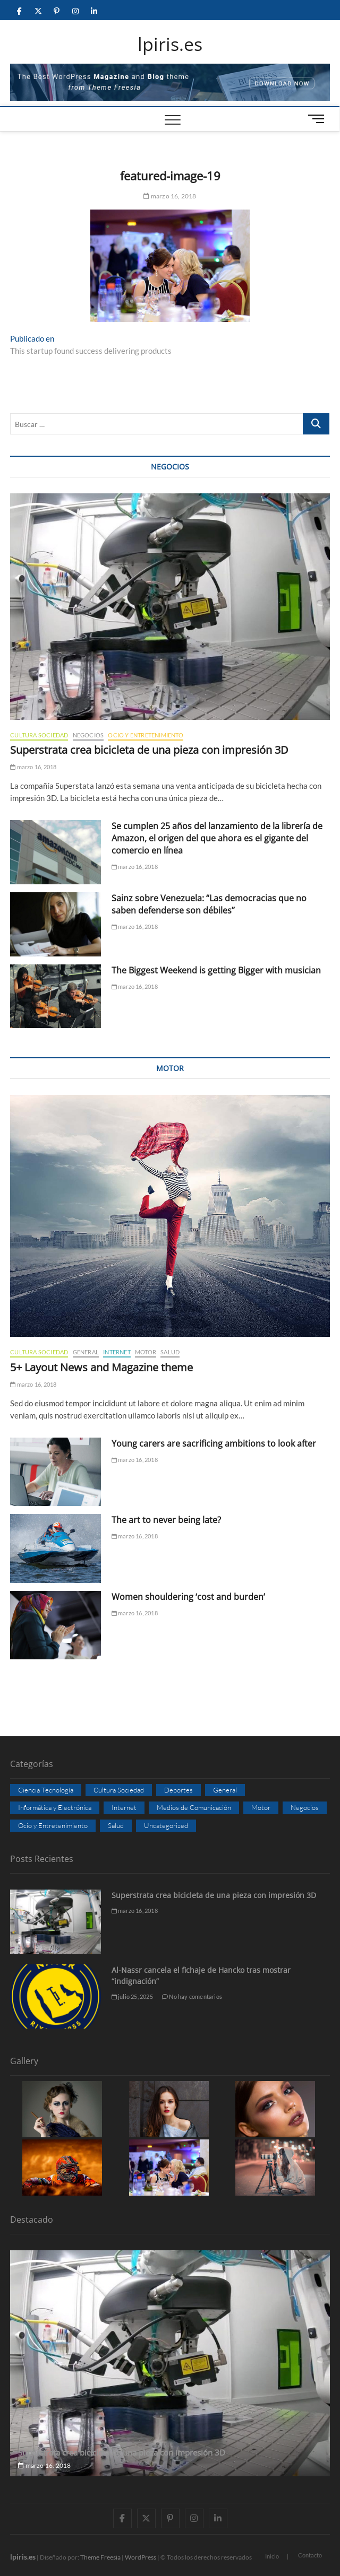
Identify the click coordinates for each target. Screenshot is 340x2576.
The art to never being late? (166, 1520)
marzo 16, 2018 (169, 196)
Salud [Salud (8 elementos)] (116, 1825)
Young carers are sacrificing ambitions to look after (214, 1443)
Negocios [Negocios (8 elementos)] (305, 1807)
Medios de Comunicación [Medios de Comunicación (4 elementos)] (194, 1807)
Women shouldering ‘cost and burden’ (188, 1597)
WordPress (140, 2557)
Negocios (88, 735)
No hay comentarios (192, 1996)
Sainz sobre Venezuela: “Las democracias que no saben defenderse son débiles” (209, 904)
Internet (117, 1351)
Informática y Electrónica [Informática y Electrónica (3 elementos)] (54, 1807)
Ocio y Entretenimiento (145, 735)
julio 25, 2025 (132, 1996)
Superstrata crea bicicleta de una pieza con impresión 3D (149, 750)
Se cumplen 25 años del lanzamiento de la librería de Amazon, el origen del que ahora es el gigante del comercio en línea (217, 838)
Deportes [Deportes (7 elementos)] (178, 1790)
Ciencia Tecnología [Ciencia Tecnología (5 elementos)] (45, 1790)
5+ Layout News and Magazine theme (101, 1367)
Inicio (272, 2556)
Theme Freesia (100, 2557)
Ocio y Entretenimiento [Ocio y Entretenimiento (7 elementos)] (53, 1825)
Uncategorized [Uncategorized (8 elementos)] (166, 1825)
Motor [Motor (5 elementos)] (260, 1807)
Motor (145, 1351)
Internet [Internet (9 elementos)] (124, 1807)
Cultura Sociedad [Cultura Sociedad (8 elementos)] (119, 1790)
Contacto (310, 2555)
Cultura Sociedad (39, 735)
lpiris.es (170, 44)
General (86, 1351)
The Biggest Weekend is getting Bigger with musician (216, 970)
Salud (170, 1351)
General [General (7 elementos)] (225, 1790)
